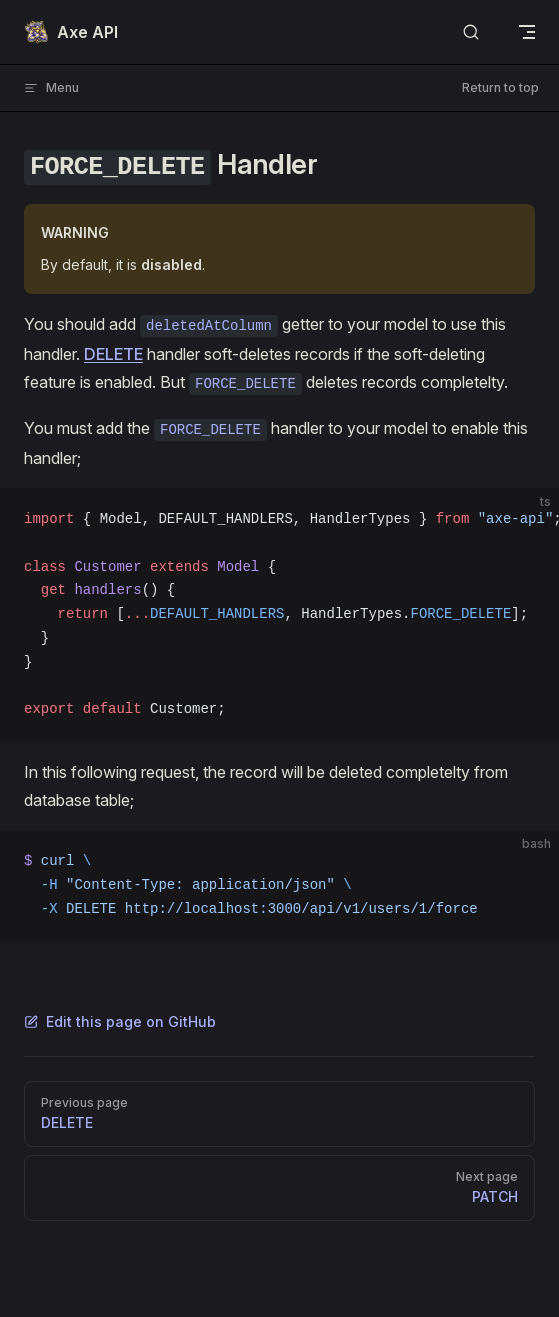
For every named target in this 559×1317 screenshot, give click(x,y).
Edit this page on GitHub (120, 1021)
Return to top (500, 87)
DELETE (113, 354)
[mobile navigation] (527, 32)
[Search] (471, 32)
